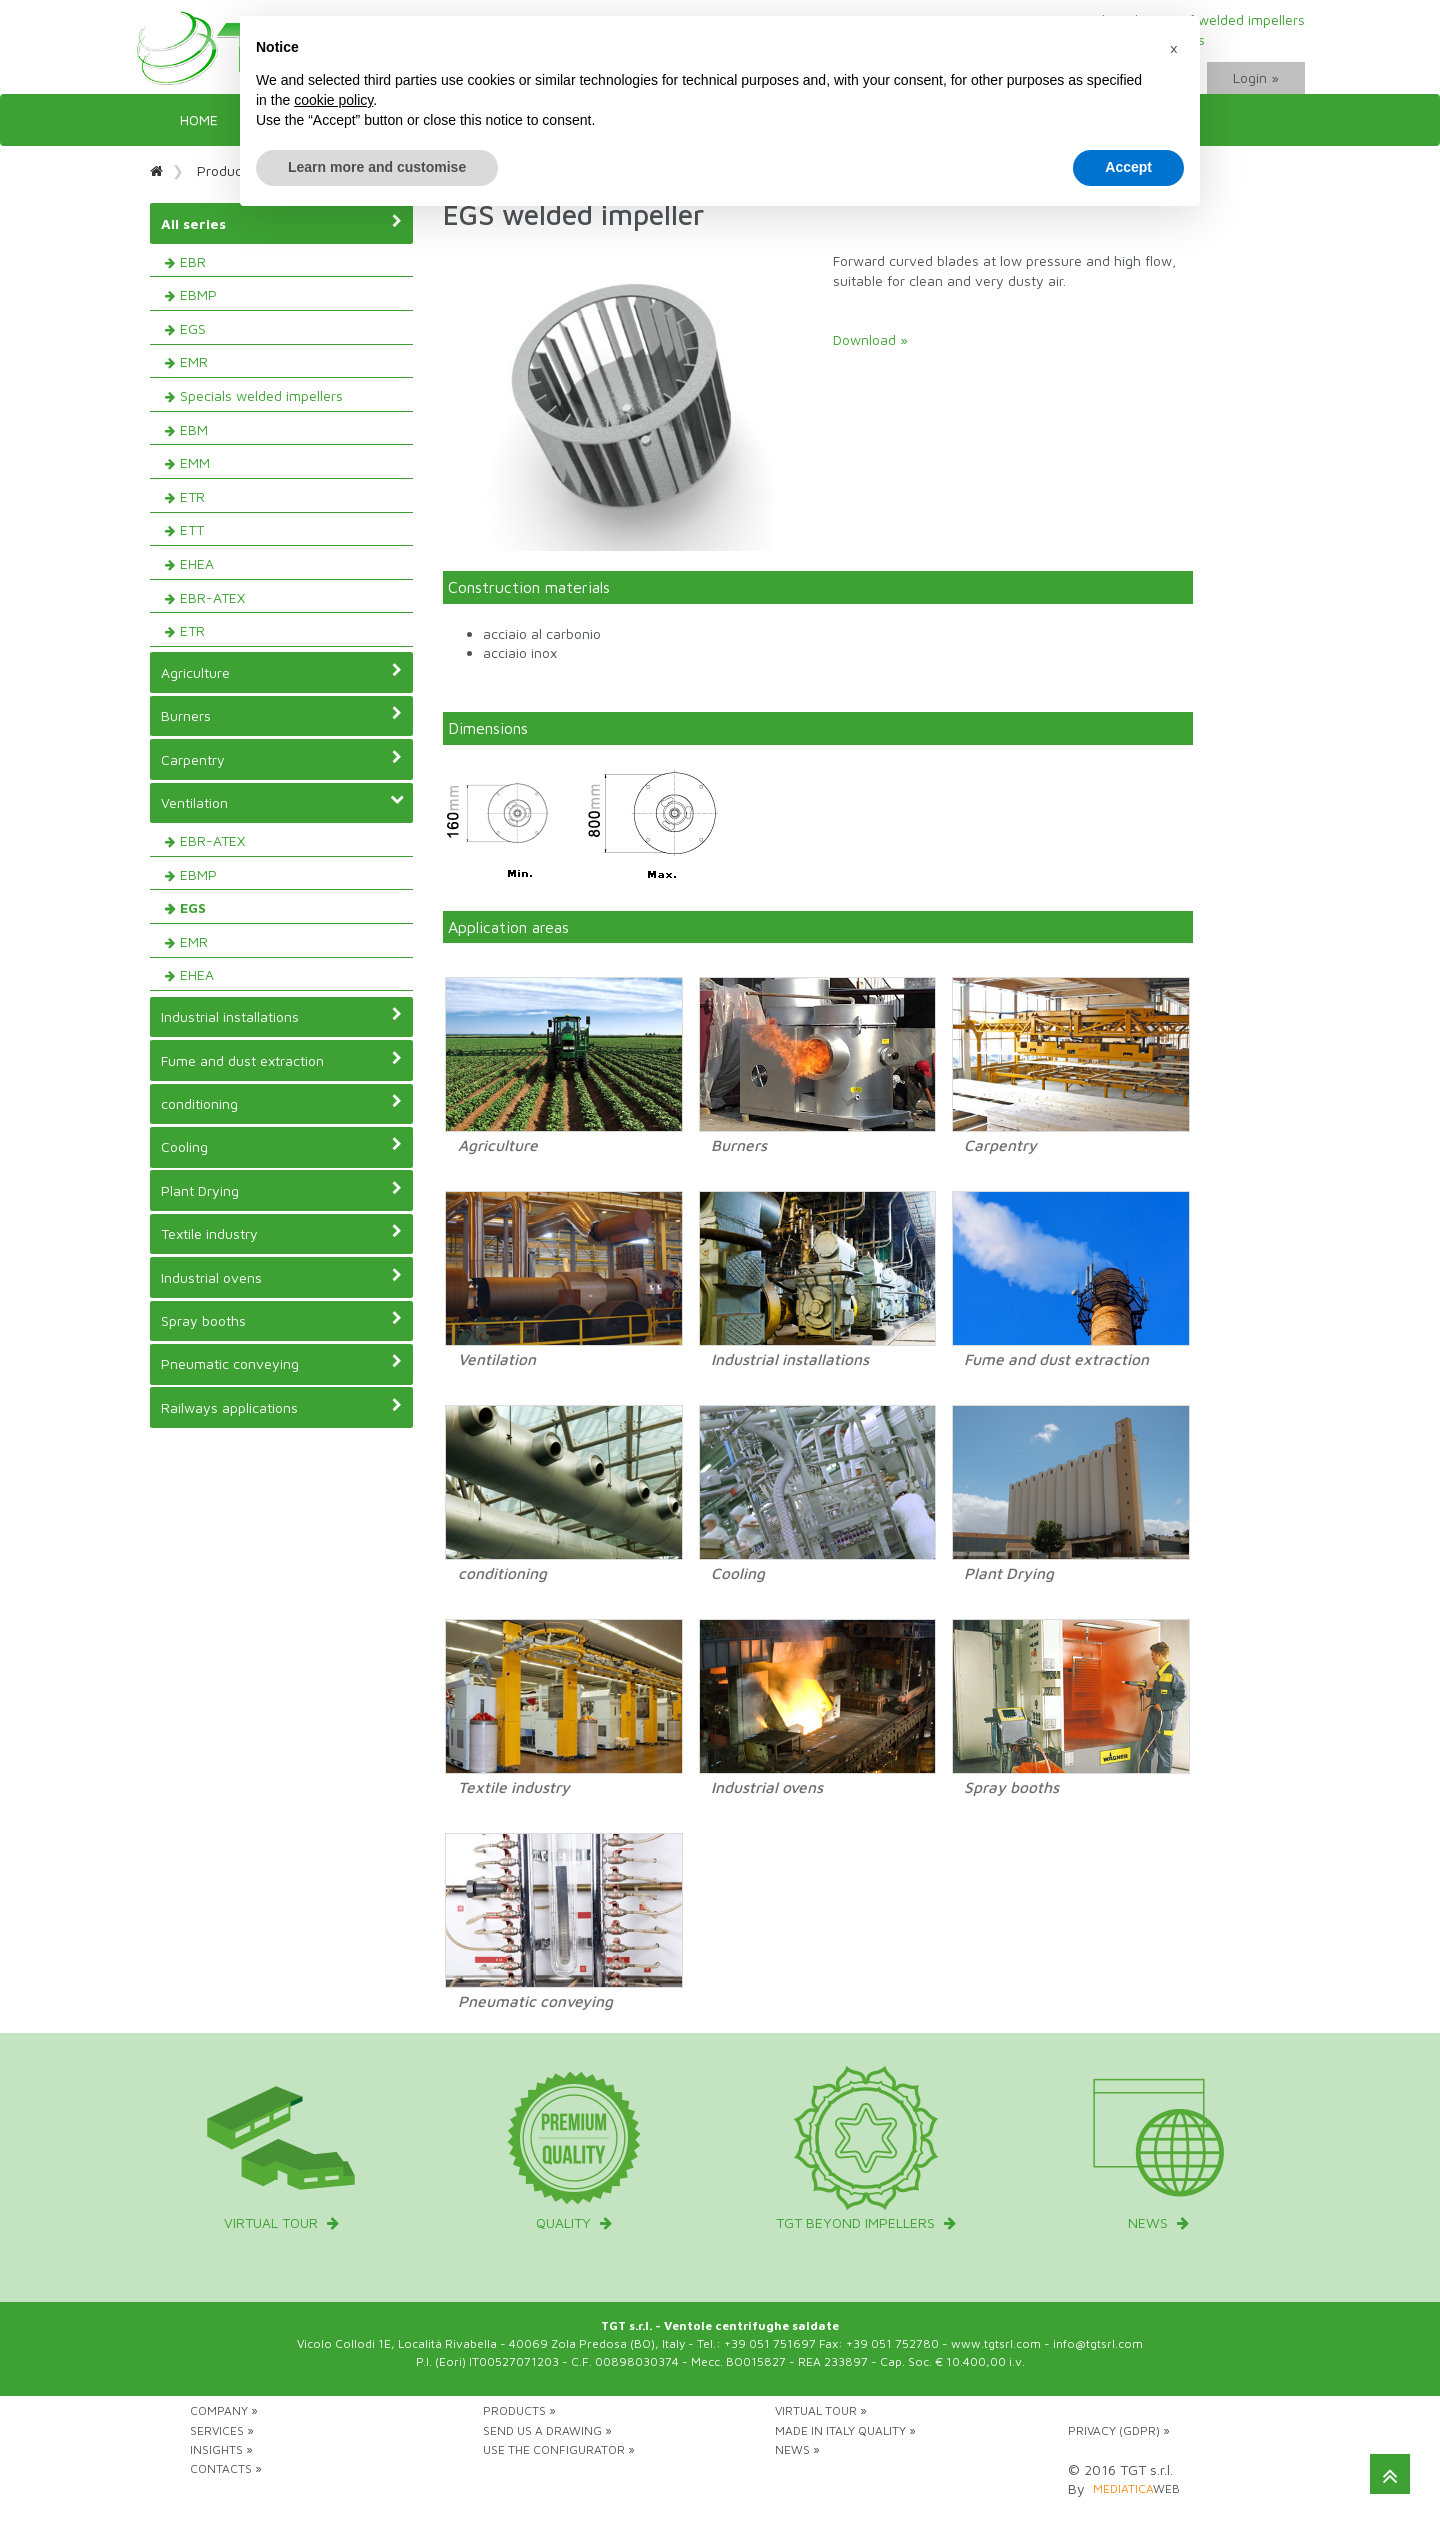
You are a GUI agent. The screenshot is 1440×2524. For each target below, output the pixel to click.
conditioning (282, 1103)
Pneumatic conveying (282, 1363)
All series (282, 223)
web (1136, 2488)
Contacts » (226, 2468)
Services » (222, 2430)
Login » (1256, 77)
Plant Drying (282, 1190)
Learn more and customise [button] (377, 167)
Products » (519, 2410)
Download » (870, 339)
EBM (194, 429)
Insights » (221, 2449)
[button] (1174, 48)
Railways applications (282, 1407)
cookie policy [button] (333, 100)
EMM (195, 462)
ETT (192, 529)
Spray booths (282, 1320)
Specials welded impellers (261, 395)
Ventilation (283, 802)
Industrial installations (282, 1016)
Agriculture (282, 672)
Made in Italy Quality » (845, 2430)
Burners (282, 715)
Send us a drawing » (547, 2430)
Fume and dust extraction (282, 1060)
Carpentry (282, 759)
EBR (193, 261)
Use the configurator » (559, 2449)
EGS (193, 328)
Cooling (282, 1146)
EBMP (198, 294)
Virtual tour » (821, 2410)
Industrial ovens (282, 1277)
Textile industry (282, 1233)
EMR (194, 361)
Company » (224, 2410)
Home (199, 119)
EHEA (197, 563)
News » (797, 2449)
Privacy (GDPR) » (1119, 2430)
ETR (192, 496)
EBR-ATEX (212, 597)
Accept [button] (1128, 167)
